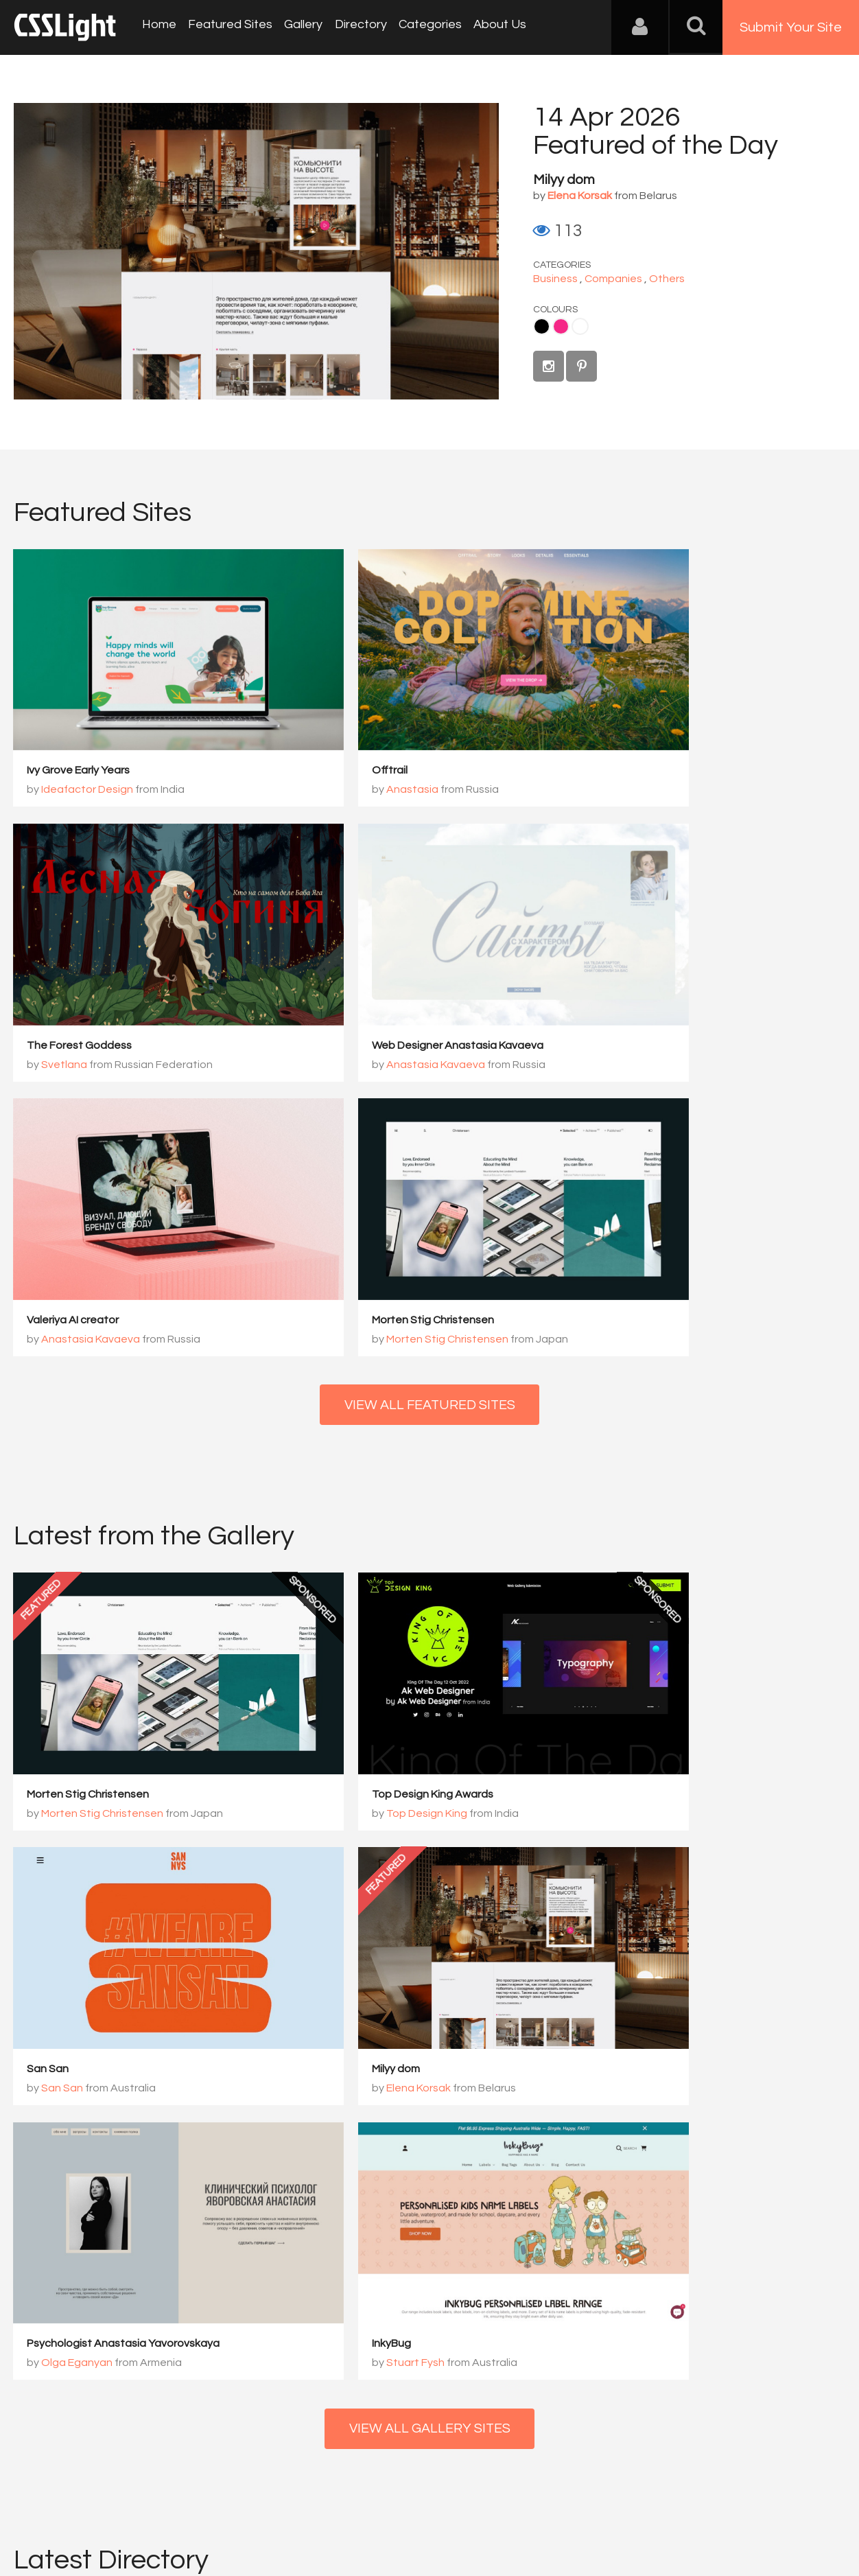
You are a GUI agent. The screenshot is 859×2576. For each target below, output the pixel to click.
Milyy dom (564, 180)
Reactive (688, 2047)
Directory (353, 27)
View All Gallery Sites (429, 1726)
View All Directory (430, 2196)
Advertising (171, 2508)
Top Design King (365, 1424)
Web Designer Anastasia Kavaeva (113, 967)
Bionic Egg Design (289, 2047)
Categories (419, 27)
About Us (487, 27)
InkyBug (612, 1640)
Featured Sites (227, 27)
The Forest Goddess (645, 731)
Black (541, 326)
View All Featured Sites (430, 1053)
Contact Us (102, 2508)
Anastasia (351, 750)
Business (555, 278)
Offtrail (328, 731)
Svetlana (630, 750)
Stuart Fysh (636, 1659)
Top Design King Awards (371, 1405)
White (580, 326)
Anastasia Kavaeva (91, 986)
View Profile (59, 2127)
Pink (560, 326)
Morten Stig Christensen (654, 967)
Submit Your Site (791, 27)
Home (158, 27)
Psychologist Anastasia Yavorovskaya (406, 1640)
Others (667, 278)
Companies (613, 278)
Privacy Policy (243, 2508)
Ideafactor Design (88, 750)
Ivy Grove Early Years (78, 731)
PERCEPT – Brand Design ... (528, 2047)
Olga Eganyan (360, 1659)
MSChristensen (70, 2047)
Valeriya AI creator (356, 967)
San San (614, 1405)
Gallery (298, 27)
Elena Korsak (74, 1659)
